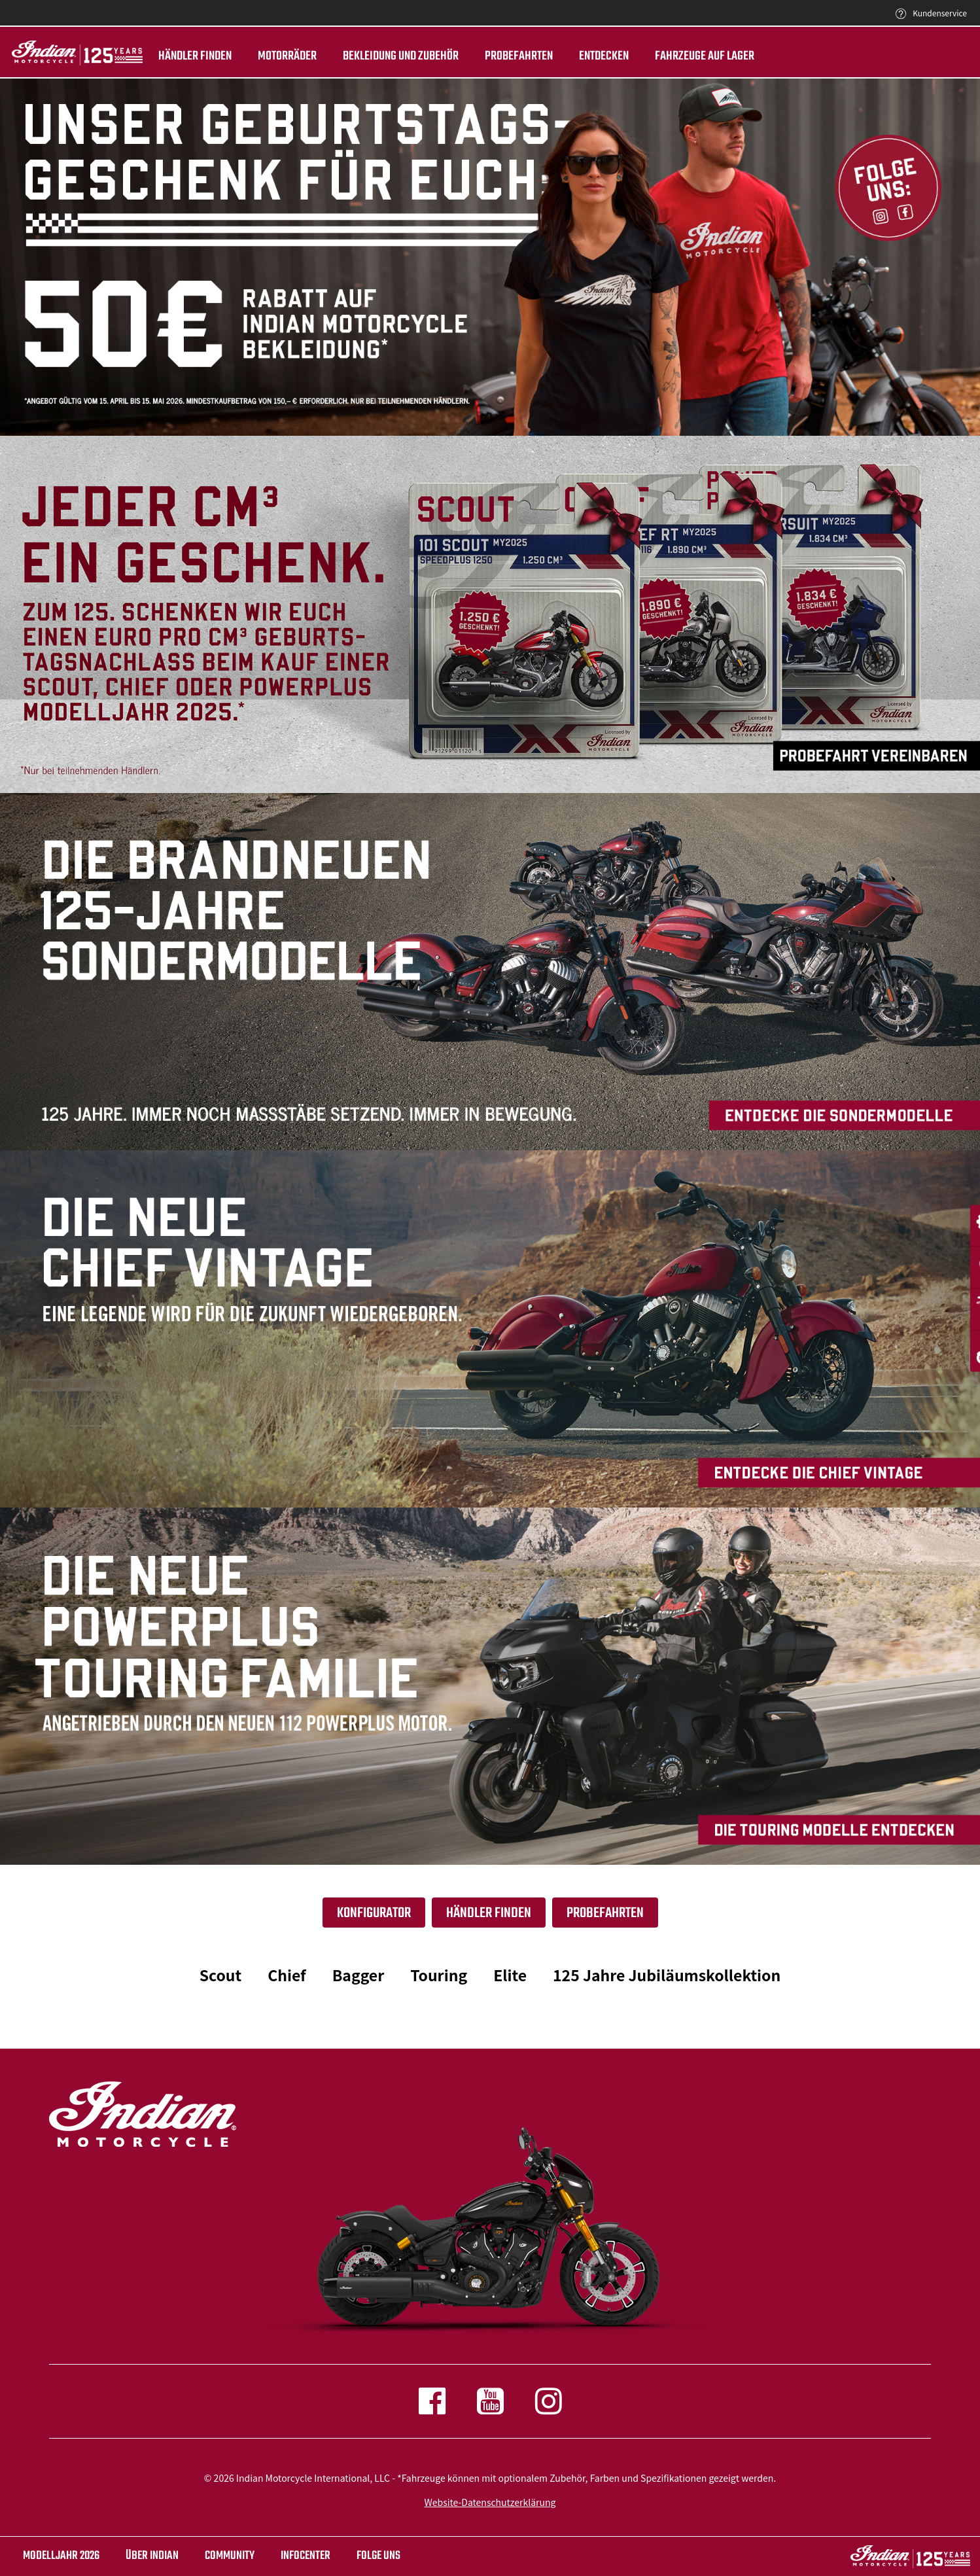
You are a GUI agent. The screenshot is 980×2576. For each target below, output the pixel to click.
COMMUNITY (229, 2556)
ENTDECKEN (599, 56)
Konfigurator (374, 1913)
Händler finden (190, 56)
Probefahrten (514, 56)
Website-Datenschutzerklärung (490, 2502)
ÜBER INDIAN (152, 2556)
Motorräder (282, 56)
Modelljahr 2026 (61, 2556)
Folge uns (378, 2556)
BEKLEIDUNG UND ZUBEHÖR (396, 56)
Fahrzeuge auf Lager (700, 56)
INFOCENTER (305, 2556)
